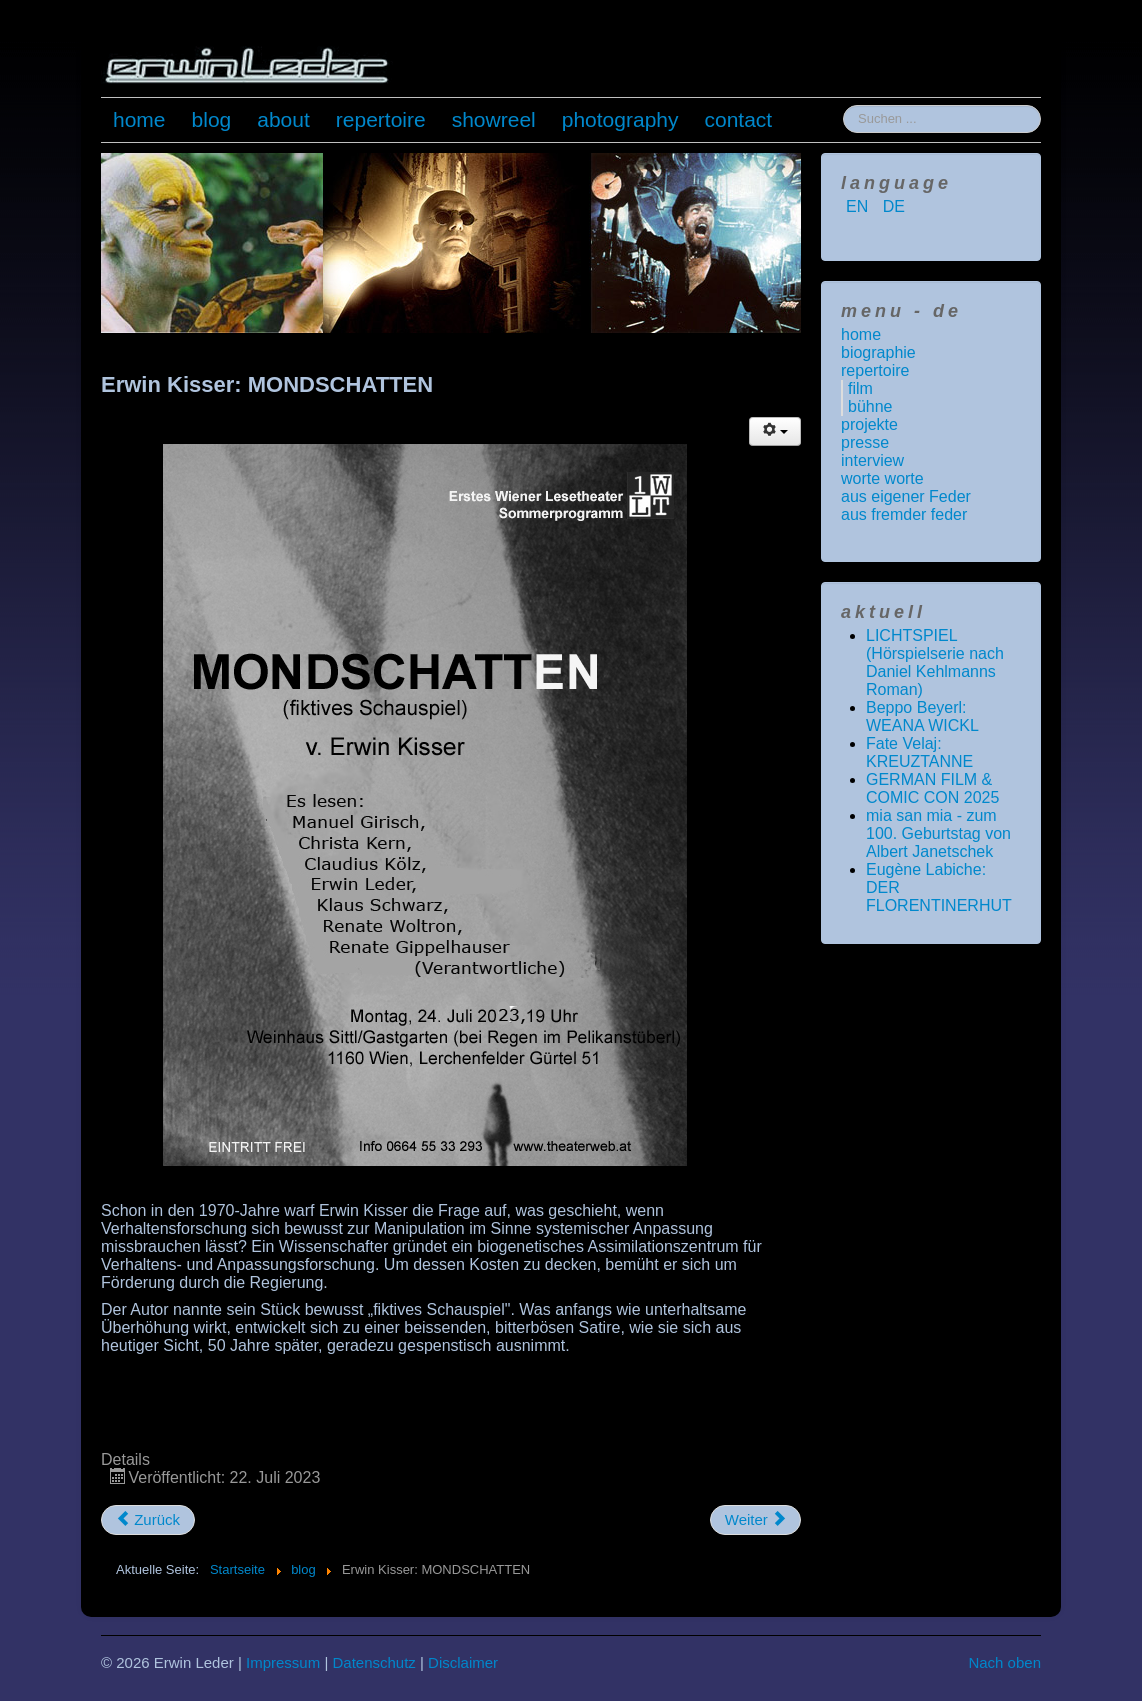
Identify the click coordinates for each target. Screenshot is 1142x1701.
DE (894, 206)
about (283, 119)
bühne (870, 406)
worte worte (882, 478)
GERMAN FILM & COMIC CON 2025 (932, 788)
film (860, 388)
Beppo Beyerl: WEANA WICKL (922, 716)
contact (739, 119)
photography (620, 119)
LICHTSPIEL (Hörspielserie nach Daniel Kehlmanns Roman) (935, 662)
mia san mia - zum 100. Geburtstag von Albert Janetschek (938, 833)
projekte (869, 424)
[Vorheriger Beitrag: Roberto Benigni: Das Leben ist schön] (148, 1520)
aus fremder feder (904, 514)
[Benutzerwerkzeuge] (775, 431)
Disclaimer (463, 1662)
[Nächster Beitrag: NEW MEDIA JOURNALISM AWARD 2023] (755, 1520)
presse (865, 442)
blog (212, 119)
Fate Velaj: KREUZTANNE (919, 752)
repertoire (381, 119)
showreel (494, 119)
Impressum (283, 1662)
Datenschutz (373, 1662)
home (139, 119)
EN (859, 206)
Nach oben (1004, 1662)
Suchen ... (843, 105)
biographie (878, 352)
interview (872, 460)
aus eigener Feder (906, 496)
